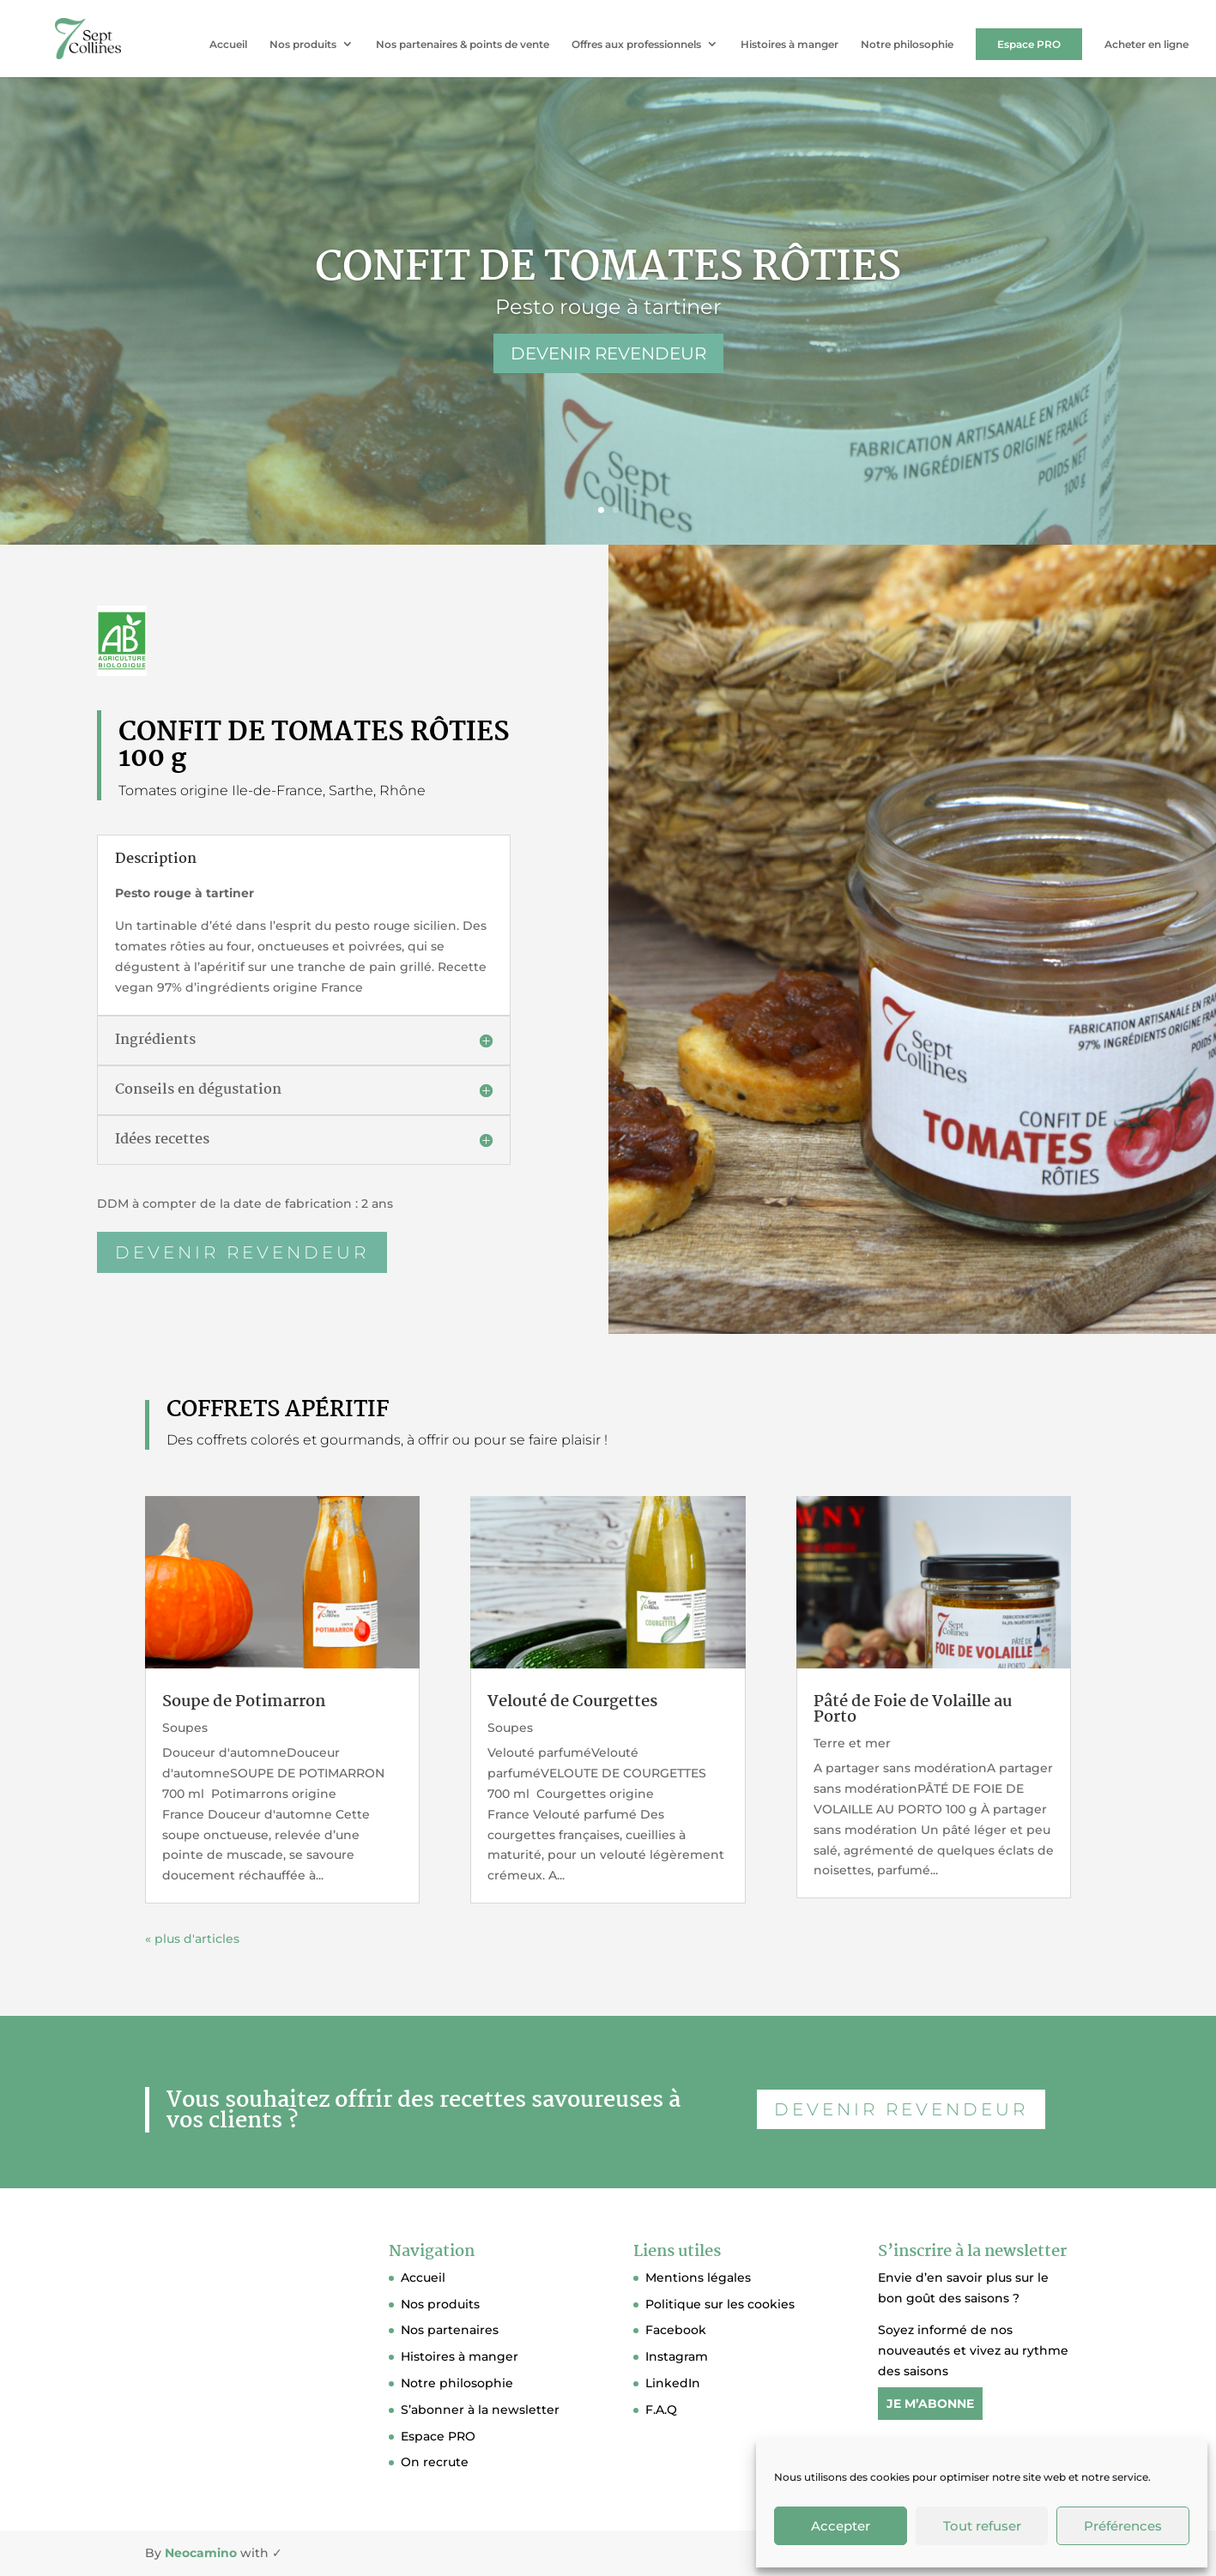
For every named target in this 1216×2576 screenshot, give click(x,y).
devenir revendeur (247, 1232)
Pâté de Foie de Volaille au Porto (913, 1709)
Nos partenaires (450, 2330)
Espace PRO (1029, 44)
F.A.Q (661, 2409)
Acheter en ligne (1146, 45)
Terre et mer (852, 1743)
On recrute (435, 2462)
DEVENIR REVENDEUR (608, 353)
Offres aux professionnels (636, 45)
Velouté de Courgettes (572, 1702)
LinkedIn (672, 2383)
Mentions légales (698, 2277)
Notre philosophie (907, 45)
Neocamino (201, 2553)
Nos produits (302, 45)
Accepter (840, 2526)
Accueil (228, 45)
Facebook (675, 2330)
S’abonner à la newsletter (480, 2409)
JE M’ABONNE (930, 2403)
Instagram (676, 2356)
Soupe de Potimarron (243, 1702)
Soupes (185, 1727)
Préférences (1123, 2526)
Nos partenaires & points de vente (462, 45)
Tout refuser (982, 2526)
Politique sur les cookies (720, 2304)
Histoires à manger (789, 45)
